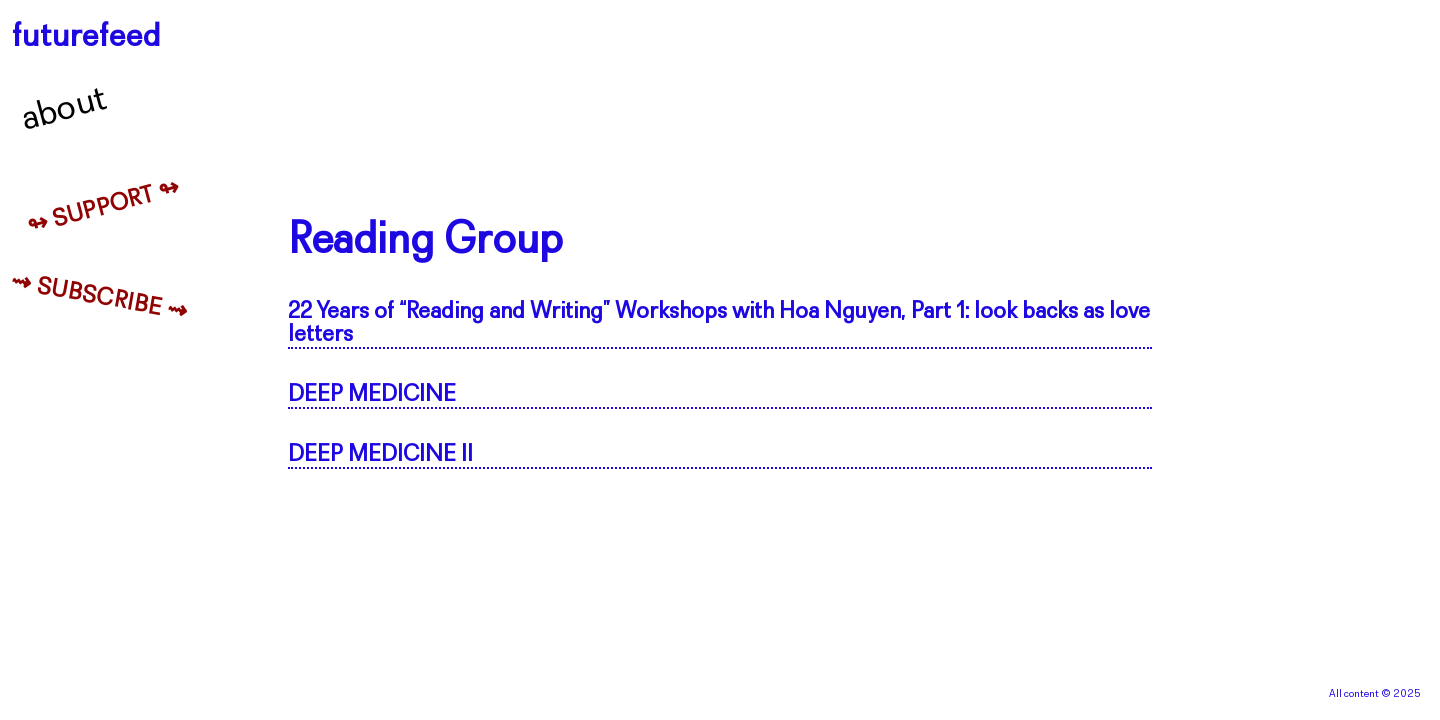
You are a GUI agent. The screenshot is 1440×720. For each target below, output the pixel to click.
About (65, 110)
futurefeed (86, 37)
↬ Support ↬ (104, 208)
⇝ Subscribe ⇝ (99, 298)
